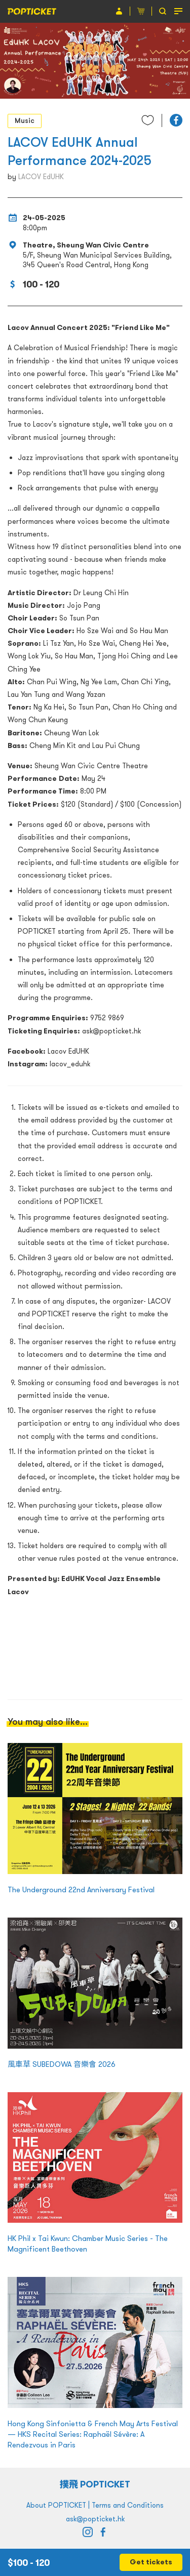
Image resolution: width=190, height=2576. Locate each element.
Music (24, 120)
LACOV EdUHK (41, 176)
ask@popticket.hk (95, 2518)
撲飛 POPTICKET (95, 2484)
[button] (176, 120)
